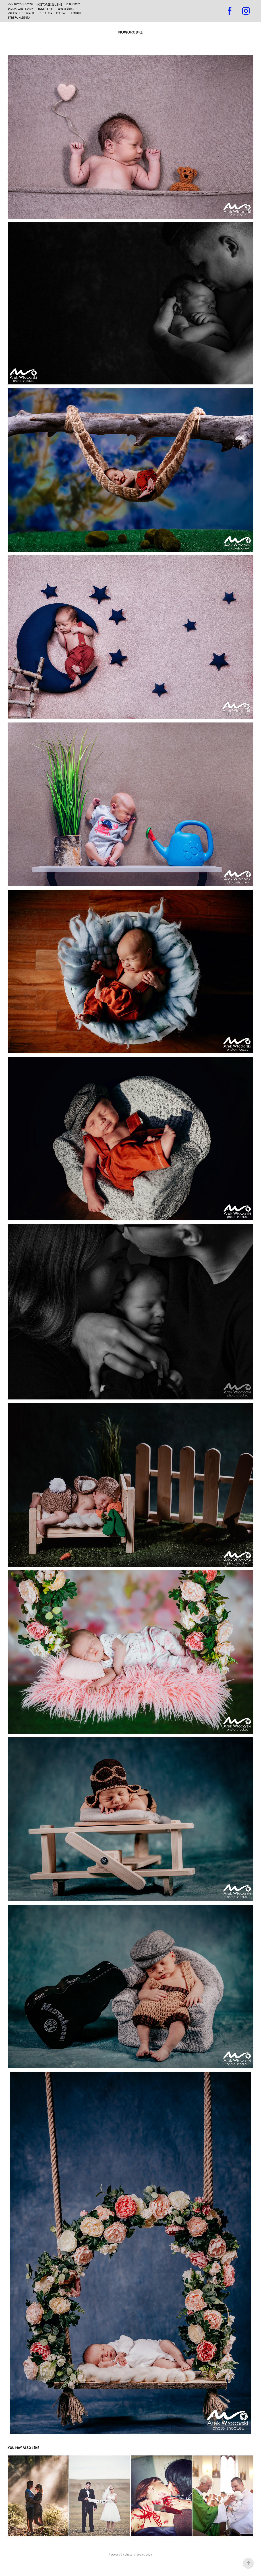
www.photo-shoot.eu (20, 4)
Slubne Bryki (66, 8)
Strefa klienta (19, 17)
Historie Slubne (49, 4)
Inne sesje (45, 9)
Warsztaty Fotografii (21, 13)
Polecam (61, 13)
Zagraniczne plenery (20, 8)
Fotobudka (45, 13)
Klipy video (73, 4)
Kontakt (76, 13)
